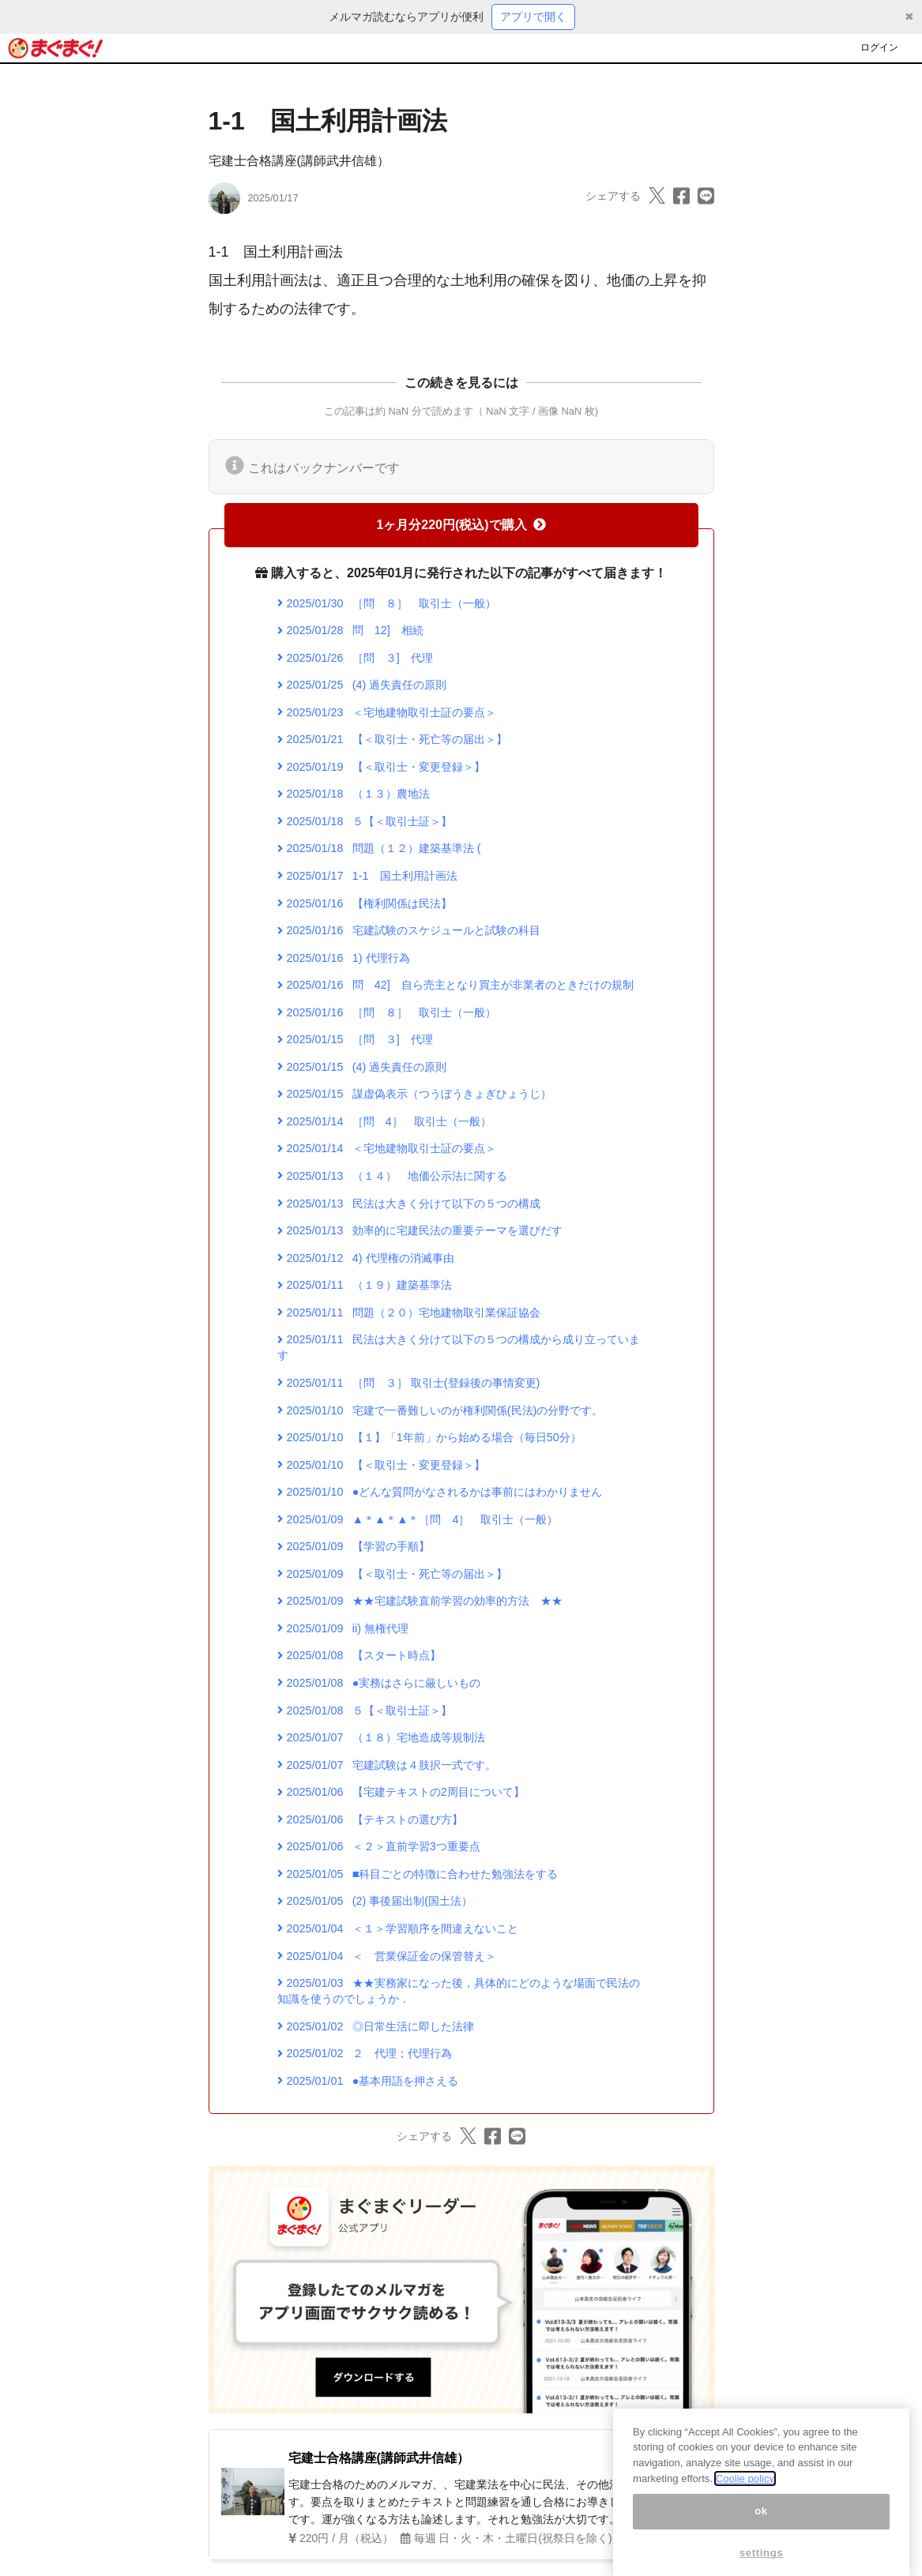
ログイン (879, 47)
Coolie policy (745, 2517)
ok (761, 2550)
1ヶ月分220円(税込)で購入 (460, 524)
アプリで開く (533, 16)
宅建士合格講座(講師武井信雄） (299, 160)
